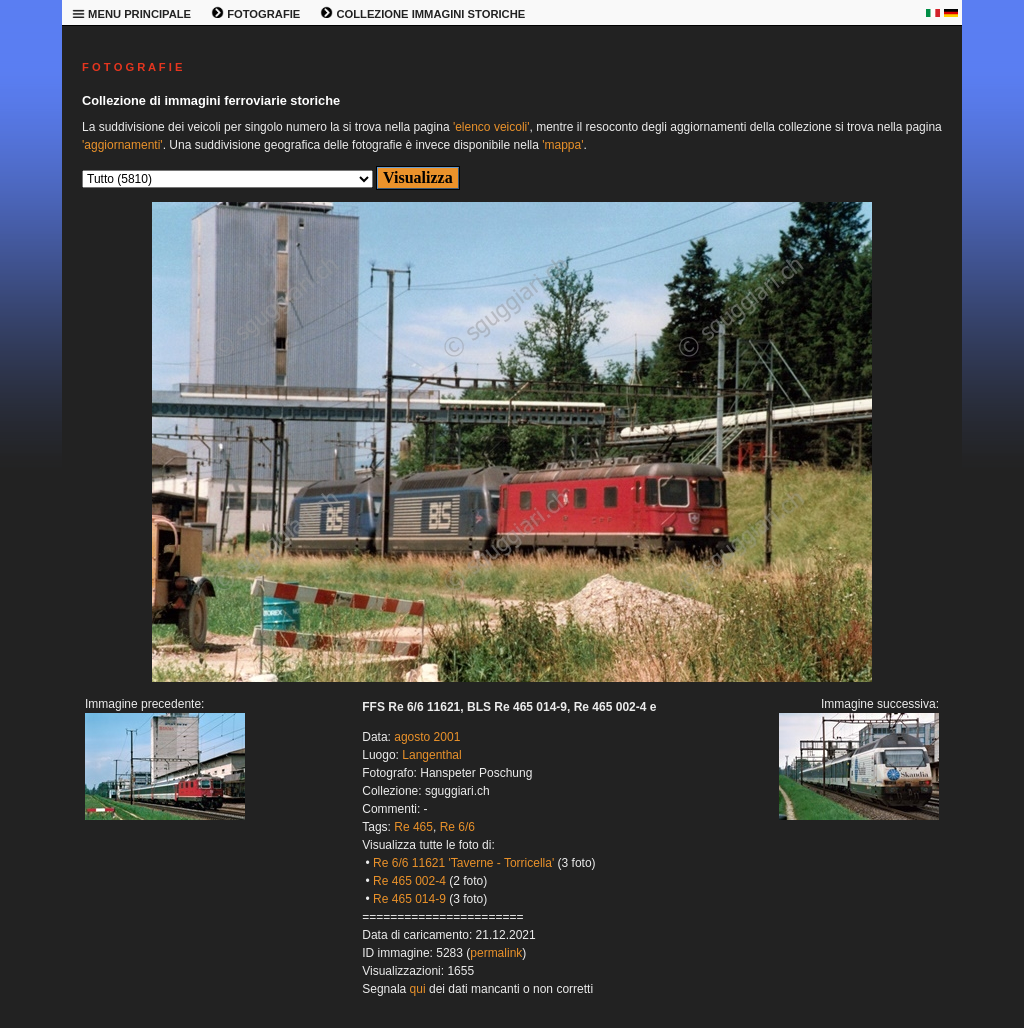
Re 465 (413, 827)
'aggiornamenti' (122, 145)
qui (418, 989)
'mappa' (562, 145)
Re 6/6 (457, 827)
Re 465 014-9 (409, 899)
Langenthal (431, 755)
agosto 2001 (427, 737)
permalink (496, 953)
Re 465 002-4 (409, 881)
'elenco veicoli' (491, 127)
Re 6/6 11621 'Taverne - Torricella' (463, 863)
